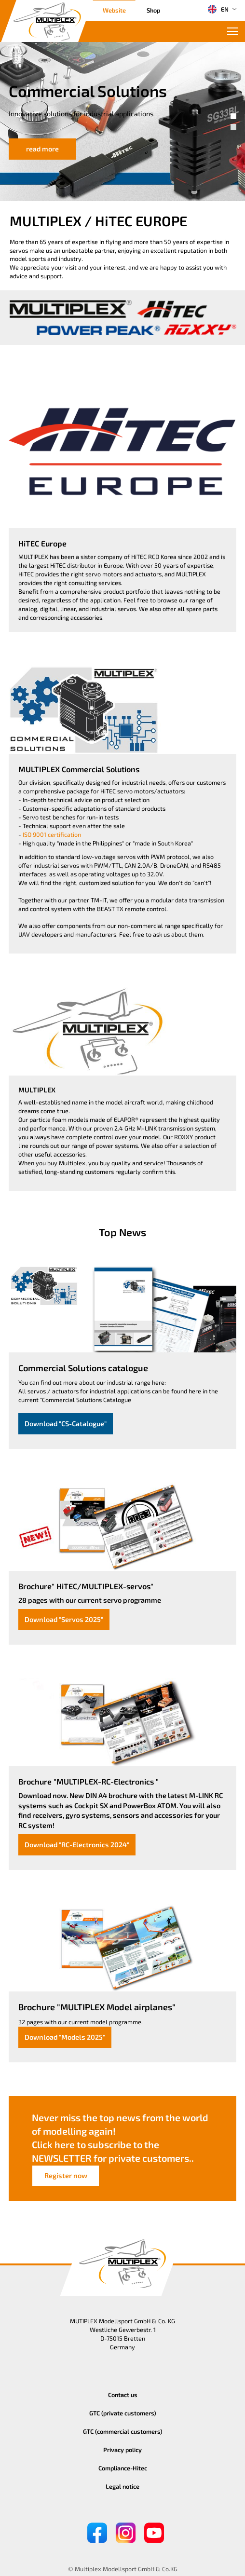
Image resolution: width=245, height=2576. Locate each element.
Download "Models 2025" (65, 2037)
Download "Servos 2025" (64, 1619)
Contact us (122, 2395)
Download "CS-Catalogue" (66, 1423)
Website (114, 10)
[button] (233, 116)
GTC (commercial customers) (123, 2431)
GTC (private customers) (122, 2413)
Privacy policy (122, 2449)
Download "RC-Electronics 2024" (77, 1844)
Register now (65, 2175)
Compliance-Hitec (122, 2468)
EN (218, 9)
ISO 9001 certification (52, 834)
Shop (153, 10)
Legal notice (122, 2486)
